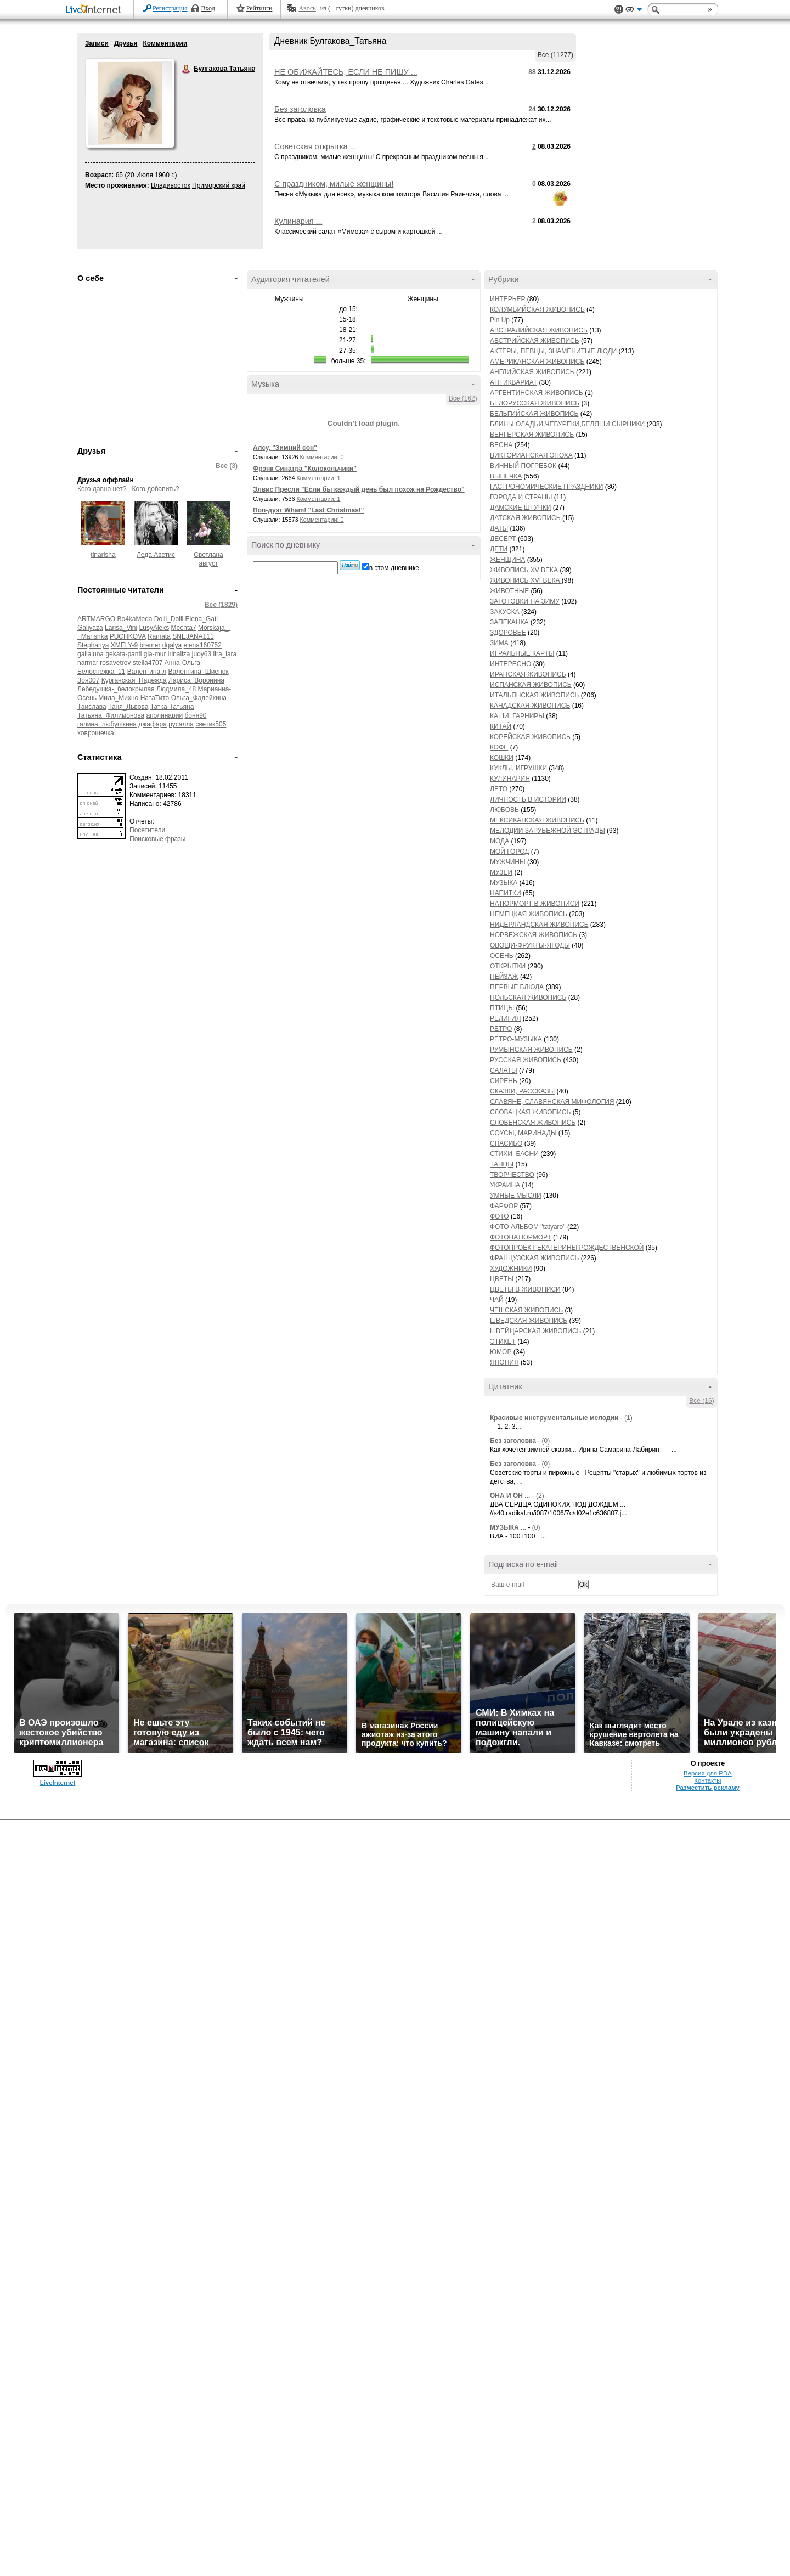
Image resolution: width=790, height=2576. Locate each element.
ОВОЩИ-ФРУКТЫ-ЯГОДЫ (530, 945)
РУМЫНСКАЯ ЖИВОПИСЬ (531, 1049)
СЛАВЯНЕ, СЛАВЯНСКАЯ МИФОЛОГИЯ (552, 1102)
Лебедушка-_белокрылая (116, 689)
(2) (540, 1496)
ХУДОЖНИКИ (511, 1268)
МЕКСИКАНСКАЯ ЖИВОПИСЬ (537, 820)
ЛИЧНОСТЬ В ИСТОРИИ (528, 799)
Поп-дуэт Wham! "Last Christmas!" (308, 510)
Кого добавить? (155, 489)
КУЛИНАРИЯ (510, 778)
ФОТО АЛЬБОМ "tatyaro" (528, 1227)
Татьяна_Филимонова (110, 715)
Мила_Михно (118, 698)
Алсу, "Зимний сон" (285, 448)
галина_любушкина (107, 724)
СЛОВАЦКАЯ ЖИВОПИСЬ (530, 1112)
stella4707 (148, 663)
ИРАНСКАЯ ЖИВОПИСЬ (528, 674)
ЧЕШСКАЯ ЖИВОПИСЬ (526, 1310)
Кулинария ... (298, 221)
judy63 (201, 654)
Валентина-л (146, 671)
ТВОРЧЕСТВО (512, 1175)
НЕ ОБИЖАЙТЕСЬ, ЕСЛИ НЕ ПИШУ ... (345, 71)
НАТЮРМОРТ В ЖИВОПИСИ (534, 903)
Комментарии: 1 (319, 478)
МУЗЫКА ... (508, 1527)
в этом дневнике (394, 568)
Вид (633, 11)
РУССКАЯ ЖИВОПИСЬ (525, 1060)
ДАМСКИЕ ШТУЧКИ (520, 507)
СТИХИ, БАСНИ (514, 1154)
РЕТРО (501, 1029)
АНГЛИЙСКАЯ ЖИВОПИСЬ (532, 372)
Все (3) (227, 466)
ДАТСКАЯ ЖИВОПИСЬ (525, 518)
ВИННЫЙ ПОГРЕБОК (523, 466)
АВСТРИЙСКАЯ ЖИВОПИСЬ (534, 341)
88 (531, 72)
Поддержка (618, 9)
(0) (545, 1441)
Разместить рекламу (708, 1787)
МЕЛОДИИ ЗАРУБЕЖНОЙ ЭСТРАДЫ (547, 831)
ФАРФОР (504, 1206)
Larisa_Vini (121, 628)
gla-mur (155, 654)
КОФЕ (499, 747)
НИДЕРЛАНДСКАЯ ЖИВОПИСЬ (539, 924)
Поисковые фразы (157, 839)
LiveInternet (95, 10)
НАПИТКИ (505, 893)
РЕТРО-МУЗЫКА (516, 1039)
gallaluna (90, 654)
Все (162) (463, 398)
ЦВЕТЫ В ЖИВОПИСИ (525, 1289)
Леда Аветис (156, 555)
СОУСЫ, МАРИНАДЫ (523, 1133)
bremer (149, 645)
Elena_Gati (201, 619)
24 (531, 109)
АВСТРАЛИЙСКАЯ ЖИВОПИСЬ (539, 330)
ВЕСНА (501, 445)
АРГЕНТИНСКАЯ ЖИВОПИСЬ (536, 393)
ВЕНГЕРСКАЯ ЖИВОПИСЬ (532, 434)
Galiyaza (90, 628)
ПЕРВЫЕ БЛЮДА (517, 987)
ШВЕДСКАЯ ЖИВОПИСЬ (528, 1320)
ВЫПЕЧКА (506, 476)
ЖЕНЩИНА (507, 559)
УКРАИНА (505, 1185)
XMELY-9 (124, 645)
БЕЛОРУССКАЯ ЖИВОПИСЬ (534, 403)
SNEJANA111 (192, 636)
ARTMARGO (96, 619)
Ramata (159, 636)
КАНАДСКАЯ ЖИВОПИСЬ (530, 705)
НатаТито (155, 698)
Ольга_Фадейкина (199, 698)
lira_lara (225, 654)
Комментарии (165, 43)
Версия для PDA (708, 1773)
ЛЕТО (498, 789)
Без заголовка (300, 109)
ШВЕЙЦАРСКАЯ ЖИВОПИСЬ (535, 1331)
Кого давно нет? (102, 489)
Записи (97, 43)
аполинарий (164, 715)
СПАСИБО (506, 1143)
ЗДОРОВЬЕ (508, 632)
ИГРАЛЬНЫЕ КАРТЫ (522, 653)
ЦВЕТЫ (502, 1279)
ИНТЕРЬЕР (508, 299)
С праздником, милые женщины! (333, 183)
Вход (208, 8)
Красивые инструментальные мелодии (554, 1418)
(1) (628, 1418)
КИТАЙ (500, 726)
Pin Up (500, 320)
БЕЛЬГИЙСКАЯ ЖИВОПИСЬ (534, 414)
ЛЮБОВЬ (504, 810)
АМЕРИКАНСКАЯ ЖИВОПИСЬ (537, 361)
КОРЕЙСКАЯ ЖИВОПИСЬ (530, 737)
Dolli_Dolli (168, 619)
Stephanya (93, 645)
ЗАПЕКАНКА (509, 622)
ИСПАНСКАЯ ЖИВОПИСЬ (531, 685)
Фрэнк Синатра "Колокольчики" (305, 468)
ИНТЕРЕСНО (510, 664)
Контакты (707, 1780)
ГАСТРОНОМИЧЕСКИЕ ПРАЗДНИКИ (546, 487)
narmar (87, 663)
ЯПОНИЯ (504, 1362)
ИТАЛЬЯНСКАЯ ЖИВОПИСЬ (534, 695)
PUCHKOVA (128, 636)
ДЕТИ (498, 549)
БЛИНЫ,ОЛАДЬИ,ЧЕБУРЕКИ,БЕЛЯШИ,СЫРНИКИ (567, 424)
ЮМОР (500, 1352)
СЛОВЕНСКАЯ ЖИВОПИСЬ (532, 1122)
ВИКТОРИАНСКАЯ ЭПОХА (531, 455)
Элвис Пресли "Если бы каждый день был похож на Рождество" (359, 489)
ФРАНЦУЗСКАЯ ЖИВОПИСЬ (534, 1258)
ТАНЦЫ (502, 1164)
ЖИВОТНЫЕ (509, 591)
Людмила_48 (176, 689)
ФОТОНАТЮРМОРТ (520, 1237)
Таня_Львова (128, 707)
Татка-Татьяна (172, 707)
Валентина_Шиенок (198, 671)
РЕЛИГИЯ (505, 1018)
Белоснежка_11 (101, 671)
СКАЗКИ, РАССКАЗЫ (522, 1091)
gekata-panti (123, 654)
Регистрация (170, 8)
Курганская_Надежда (134, 680)
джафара (152, 724)
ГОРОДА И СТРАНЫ (521, 497)
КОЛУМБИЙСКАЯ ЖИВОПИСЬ (537, 309)
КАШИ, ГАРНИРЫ (517, 716)
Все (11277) (555, 55)
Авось (306, 8)
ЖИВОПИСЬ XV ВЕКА (524, 570)
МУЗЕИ (501, 872)
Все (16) (701, 1401)
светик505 (210, 724)
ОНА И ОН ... (510, 1496)
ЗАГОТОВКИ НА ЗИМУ (525, 601)
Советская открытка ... (315, 146)
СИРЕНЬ (503, 1081)
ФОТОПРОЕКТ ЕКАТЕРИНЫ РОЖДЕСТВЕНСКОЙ (567, 1248)
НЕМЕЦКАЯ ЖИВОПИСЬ (528, 914)
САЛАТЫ (503, 1070)
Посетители (147, 830)
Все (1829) (221, 604)
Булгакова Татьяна (186, 69)
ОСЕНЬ (502, 956)
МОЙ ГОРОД (509, 851)
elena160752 (203, 645)
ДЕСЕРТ (503, 539)
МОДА (499, 841)
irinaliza (179, 654)
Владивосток (170, 185)
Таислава (91, 707)
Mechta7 (183, 628)
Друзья (126, 43)
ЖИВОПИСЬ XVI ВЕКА (526, 580)
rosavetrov (115, 663)
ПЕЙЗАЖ (504, 976)
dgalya (172, 645)
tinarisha (103, 555)
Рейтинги (259, 8)
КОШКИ (502, 758)
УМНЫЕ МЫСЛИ (515, 1195)
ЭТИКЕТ (503, 1341)
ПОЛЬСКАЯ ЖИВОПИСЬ (528, 997)
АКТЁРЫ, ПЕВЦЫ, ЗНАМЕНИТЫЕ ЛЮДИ (553, 351)
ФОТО (499, 1216)
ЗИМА (499, 643)
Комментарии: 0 (322, 457)
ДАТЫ (499, 528)
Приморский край (218, 185)
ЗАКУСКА (505, 612)
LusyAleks (154, 628)
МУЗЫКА (503, 883)
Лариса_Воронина (196, 680)
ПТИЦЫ (502, 1008)
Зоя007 (88, 680)
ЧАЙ (497, 1300)
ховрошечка (95, 733)
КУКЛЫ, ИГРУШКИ (518, 768)
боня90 (195, 715)
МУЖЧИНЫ (508, 862)
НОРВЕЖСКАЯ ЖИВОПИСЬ (533, 935)
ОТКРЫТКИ (508, 966)
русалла (181, 724)
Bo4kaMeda (134, 619)
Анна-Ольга (182, 663)
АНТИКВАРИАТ (513, 382)
